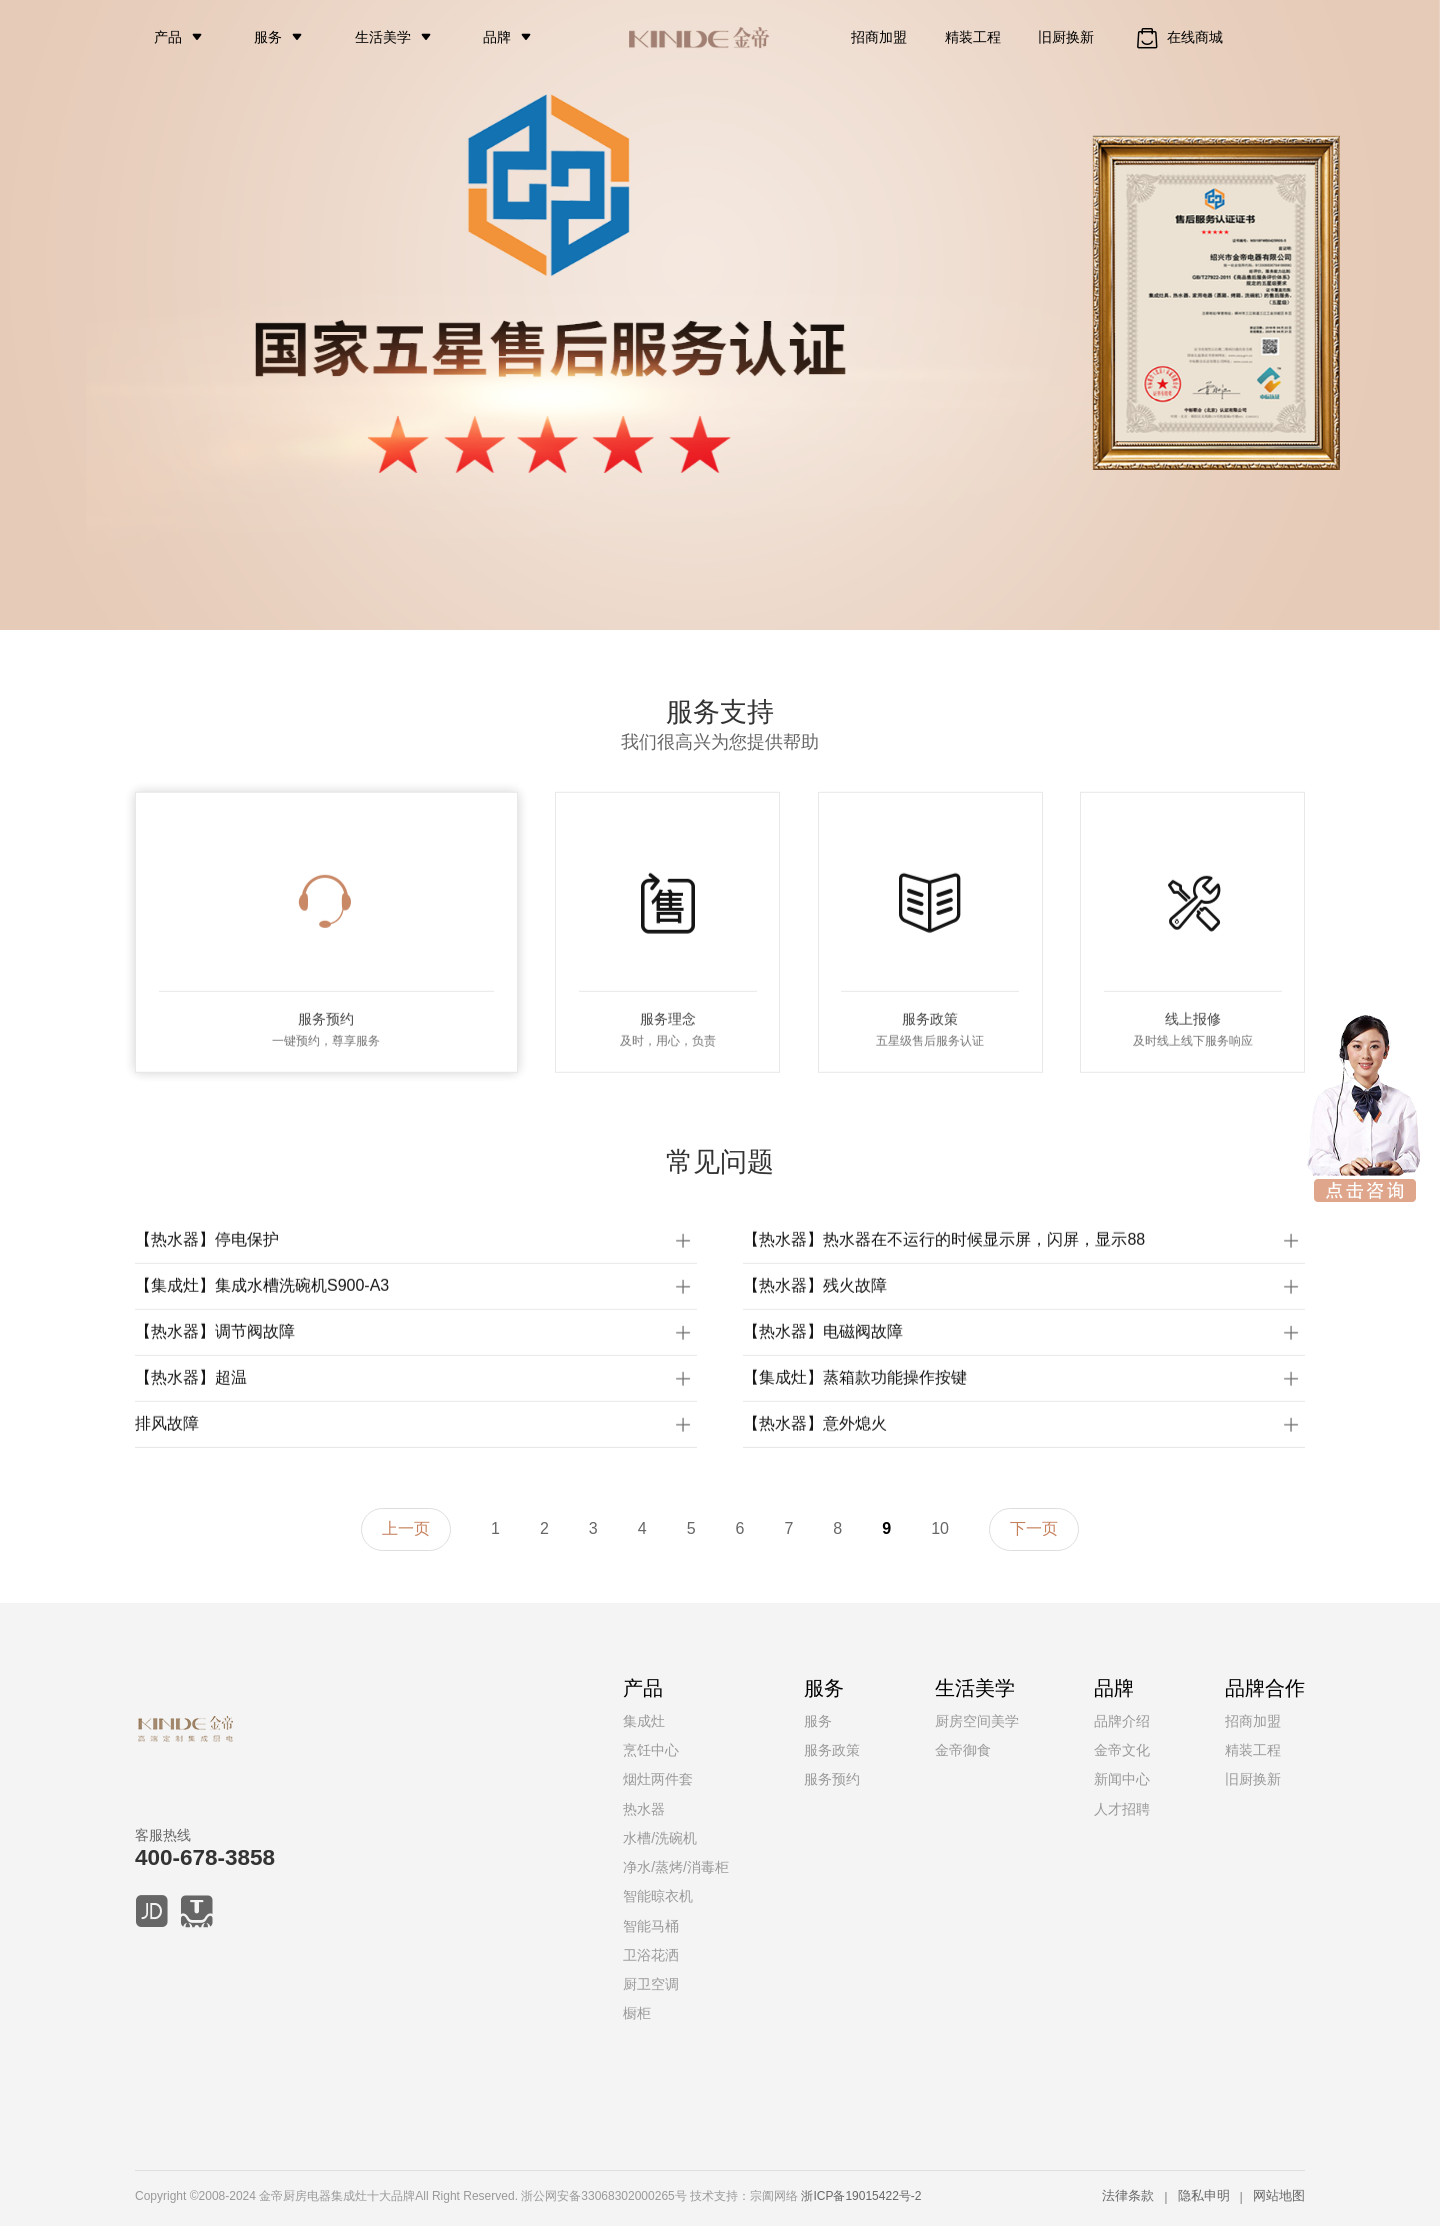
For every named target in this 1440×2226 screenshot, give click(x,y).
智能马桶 (651, 1926)
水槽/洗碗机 (660, 1838)
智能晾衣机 (658, 1896)
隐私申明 (1204, 2195)
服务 (268, 37)
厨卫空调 (651, 1984)
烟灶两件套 (658, 1779)
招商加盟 (879, 37)
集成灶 (644, 1721)
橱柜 (637, 2013)
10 (940, 1528)
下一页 (1034, 1528)
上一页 (406, 1528)
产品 (168, 37)
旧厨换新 (1066, 37)
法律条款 (1128, 2195)
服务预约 (832, 1779)
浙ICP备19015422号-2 (861, 2196)
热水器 (644, 1809)
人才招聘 (1122, 1809)
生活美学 (383, 37)
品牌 (497, 37)
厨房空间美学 (977, 1721)
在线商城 (1177, 38)
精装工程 (973, 37)
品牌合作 (1265, 1688)
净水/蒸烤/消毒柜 (676, 1867)
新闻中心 (1122, 1779)
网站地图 (1279, 2195)
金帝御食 (963, 1750)
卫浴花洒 (651, 1955)
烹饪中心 (651, 1750)
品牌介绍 (1122, 1721)
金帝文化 (1122, 1750)
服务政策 (832, 1750)
